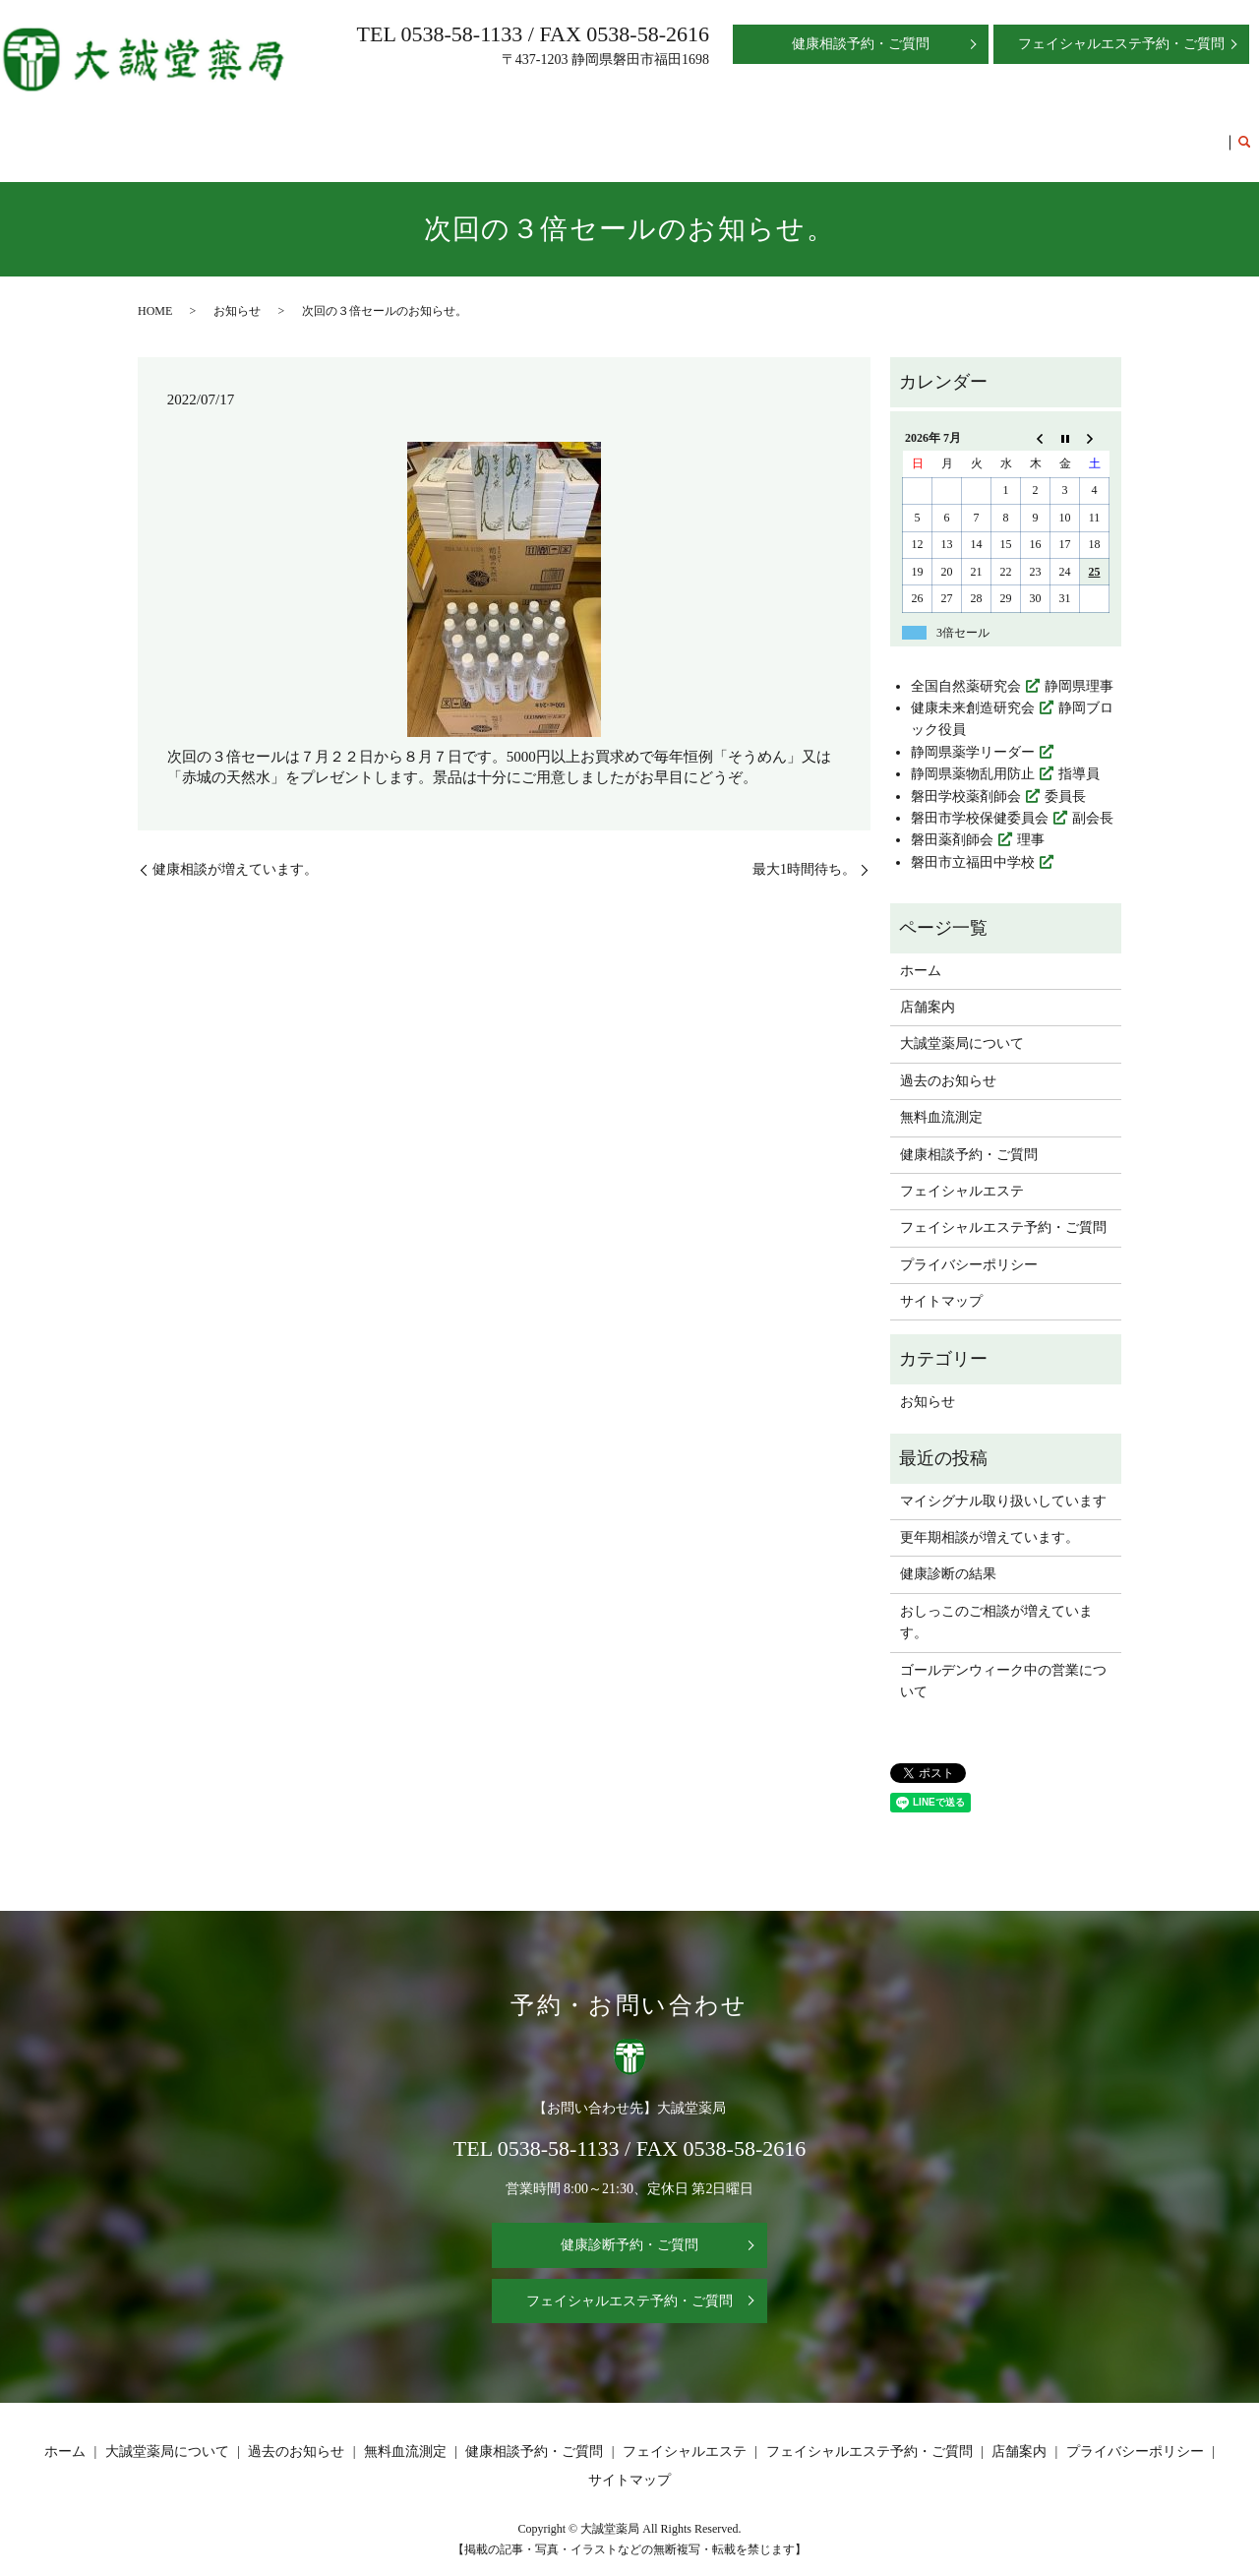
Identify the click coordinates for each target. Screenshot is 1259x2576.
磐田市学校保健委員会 (980, 799)
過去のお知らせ (568, 132)
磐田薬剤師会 (952, 821)
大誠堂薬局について (445, 132)
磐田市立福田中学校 (973, 843)
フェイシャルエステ (940, 132)
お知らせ (237, 292)
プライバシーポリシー (969, 1246)
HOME (155, 292)
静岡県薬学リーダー (973, 733)
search (1244, 134)
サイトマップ (941, 1282)
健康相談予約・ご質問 (796, 132)
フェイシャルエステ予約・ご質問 (1119, 132)
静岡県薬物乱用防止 (973, 755)
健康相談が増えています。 (235, 850)
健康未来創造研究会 (973, 689)
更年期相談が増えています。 (989, 1518)
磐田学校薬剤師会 (966, 777)
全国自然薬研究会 (966, 667)
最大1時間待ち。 (804, 850)
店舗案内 (341, 132)
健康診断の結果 (948, 1555)
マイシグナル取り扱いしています (1003, 1482)
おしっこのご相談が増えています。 (996, 1603)
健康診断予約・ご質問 (629, 2227)
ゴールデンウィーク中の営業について (1003, 1662)
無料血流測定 (671, 132)
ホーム (279, 132)
